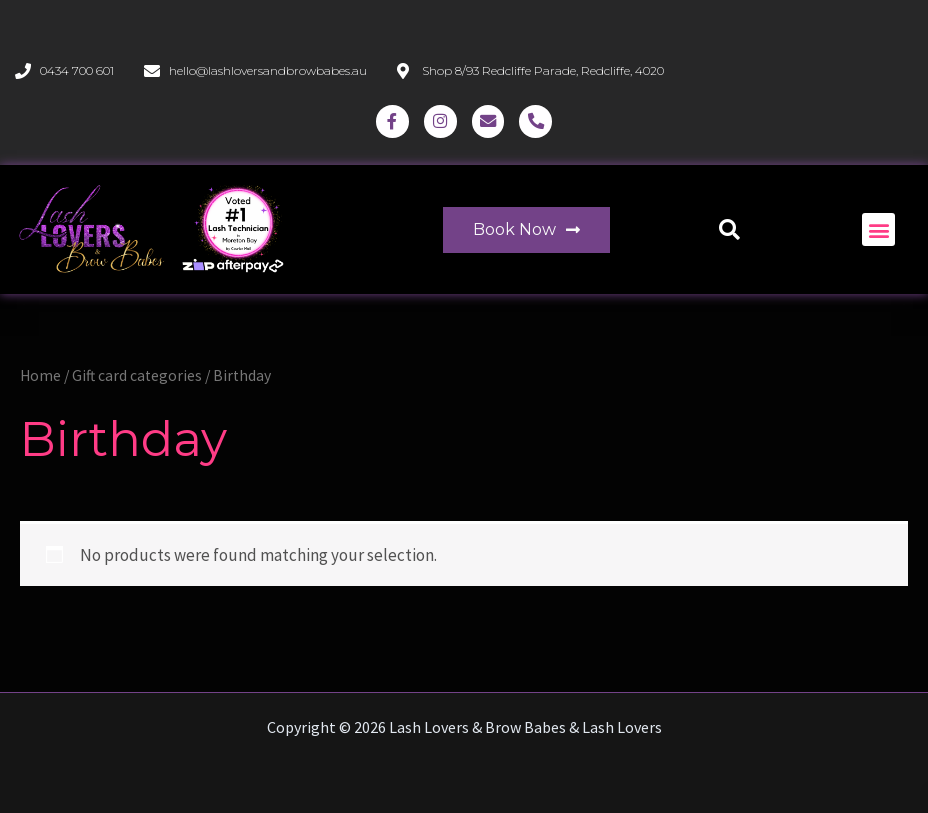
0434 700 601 (77, 70)
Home (40, 379)
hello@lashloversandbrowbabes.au (268, 70)
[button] (729, 232)
